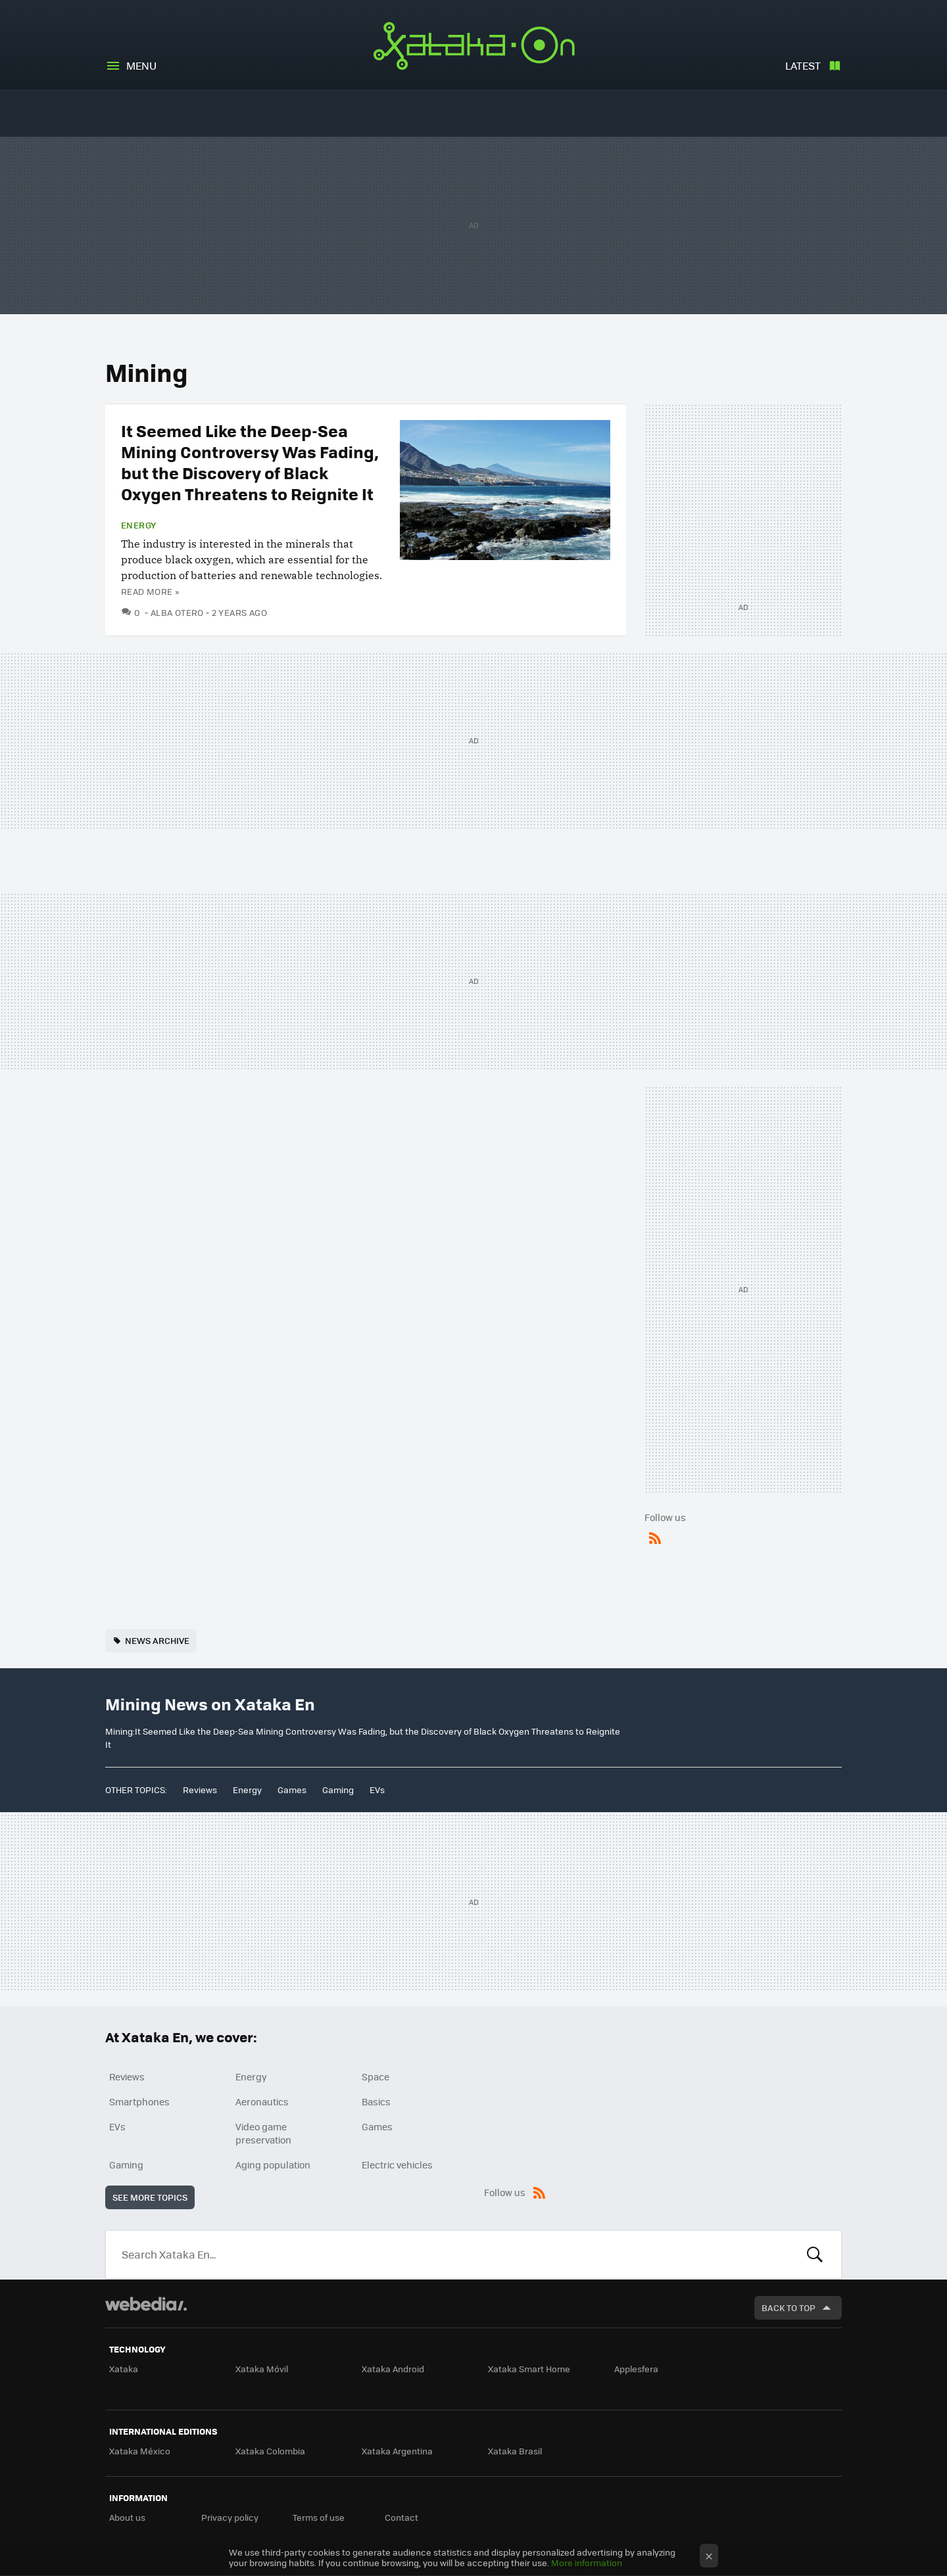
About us (127, 2517)
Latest (803, 65)
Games (292, 1789)
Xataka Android (393, 2368)
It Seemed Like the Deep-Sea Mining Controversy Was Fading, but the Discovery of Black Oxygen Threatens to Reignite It (250, 461)
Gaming (338, 1789)
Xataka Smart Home (529, 2368)
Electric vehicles (397, 2164)
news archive (157, 1640)
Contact (401, 2517)
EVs (377, 1789)
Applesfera (636, 2368)
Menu (141, 65)
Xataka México (139, 2451)
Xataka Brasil (515, 2451)
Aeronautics (262, 2101)
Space (375, 2076)
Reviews (200, 1789)
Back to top (788, 2307)
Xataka (123, 2368)
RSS (655, 1535)
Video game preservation (263, 2133)
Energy (138, 525)
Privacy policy (229, 2517)
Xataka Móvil (261, 2368)
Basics (376, 2101)
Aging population (272, 2164)
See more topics (149, 2197)
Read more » (150, 591)
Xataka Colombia (270, 2451)
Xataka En (474, 46)
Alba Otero (177, 612)
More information (586, 2562)
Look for (815, 2254)
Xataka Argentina (397, 2451)
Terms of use (319, 2517)
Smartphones (139, 2101)
